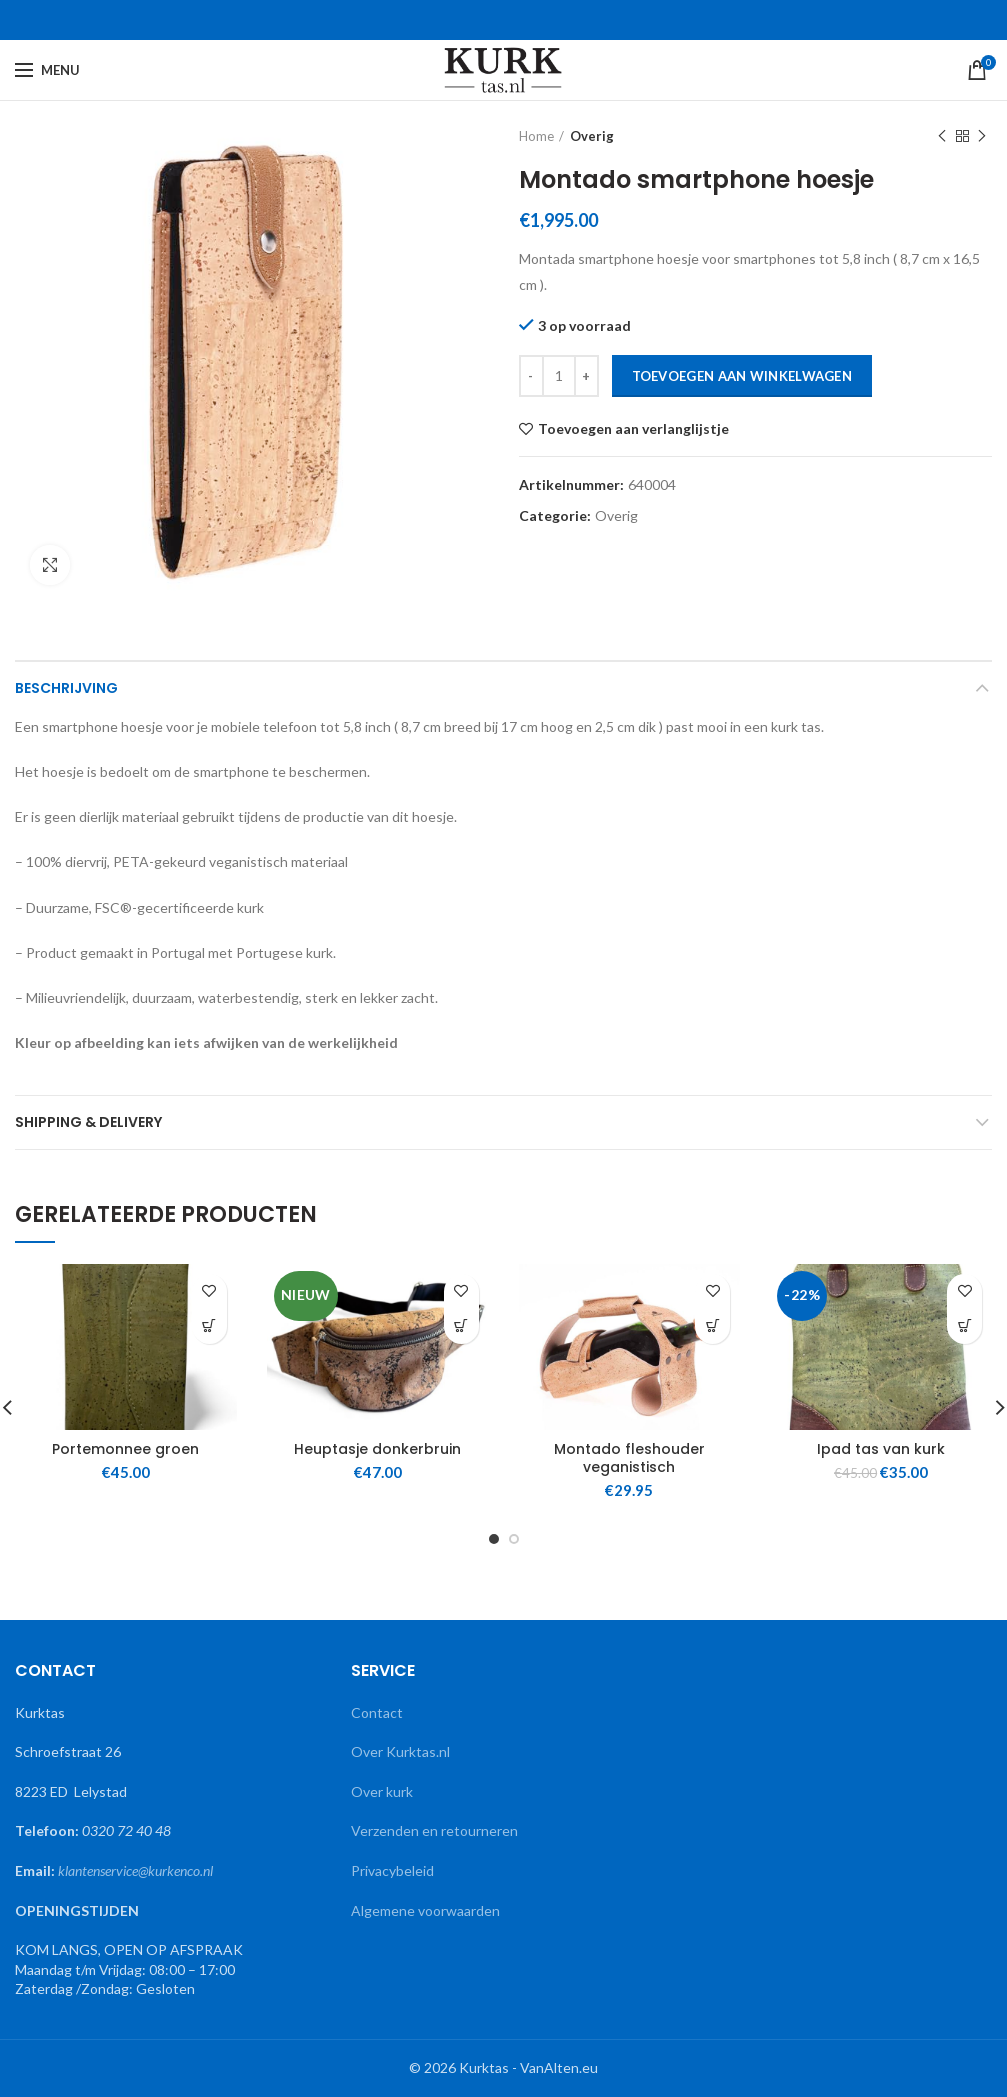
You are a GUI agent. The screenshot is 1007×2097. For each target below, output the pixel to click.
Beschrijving (66, 688)
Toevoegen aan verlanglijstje (633, 429)
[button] (209, 1326)
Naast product (982, 136)
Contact (377, 1712)
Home (536, 136)
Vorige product (942, 136)
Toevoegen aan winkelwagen (742, 376)
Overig (592, 136)
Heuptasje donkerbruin (377, 1449)
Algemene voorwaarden (425, 1910)
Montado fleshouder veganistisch (629, 1458)
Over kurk (382, 1791)
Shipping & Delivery (88, 1122)
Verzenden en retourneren (434, 1830)
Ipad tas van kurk (881, 1449)
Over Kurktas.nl (400, 1751)
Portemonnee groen (125, 1449)
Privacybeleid (394, 1870)
